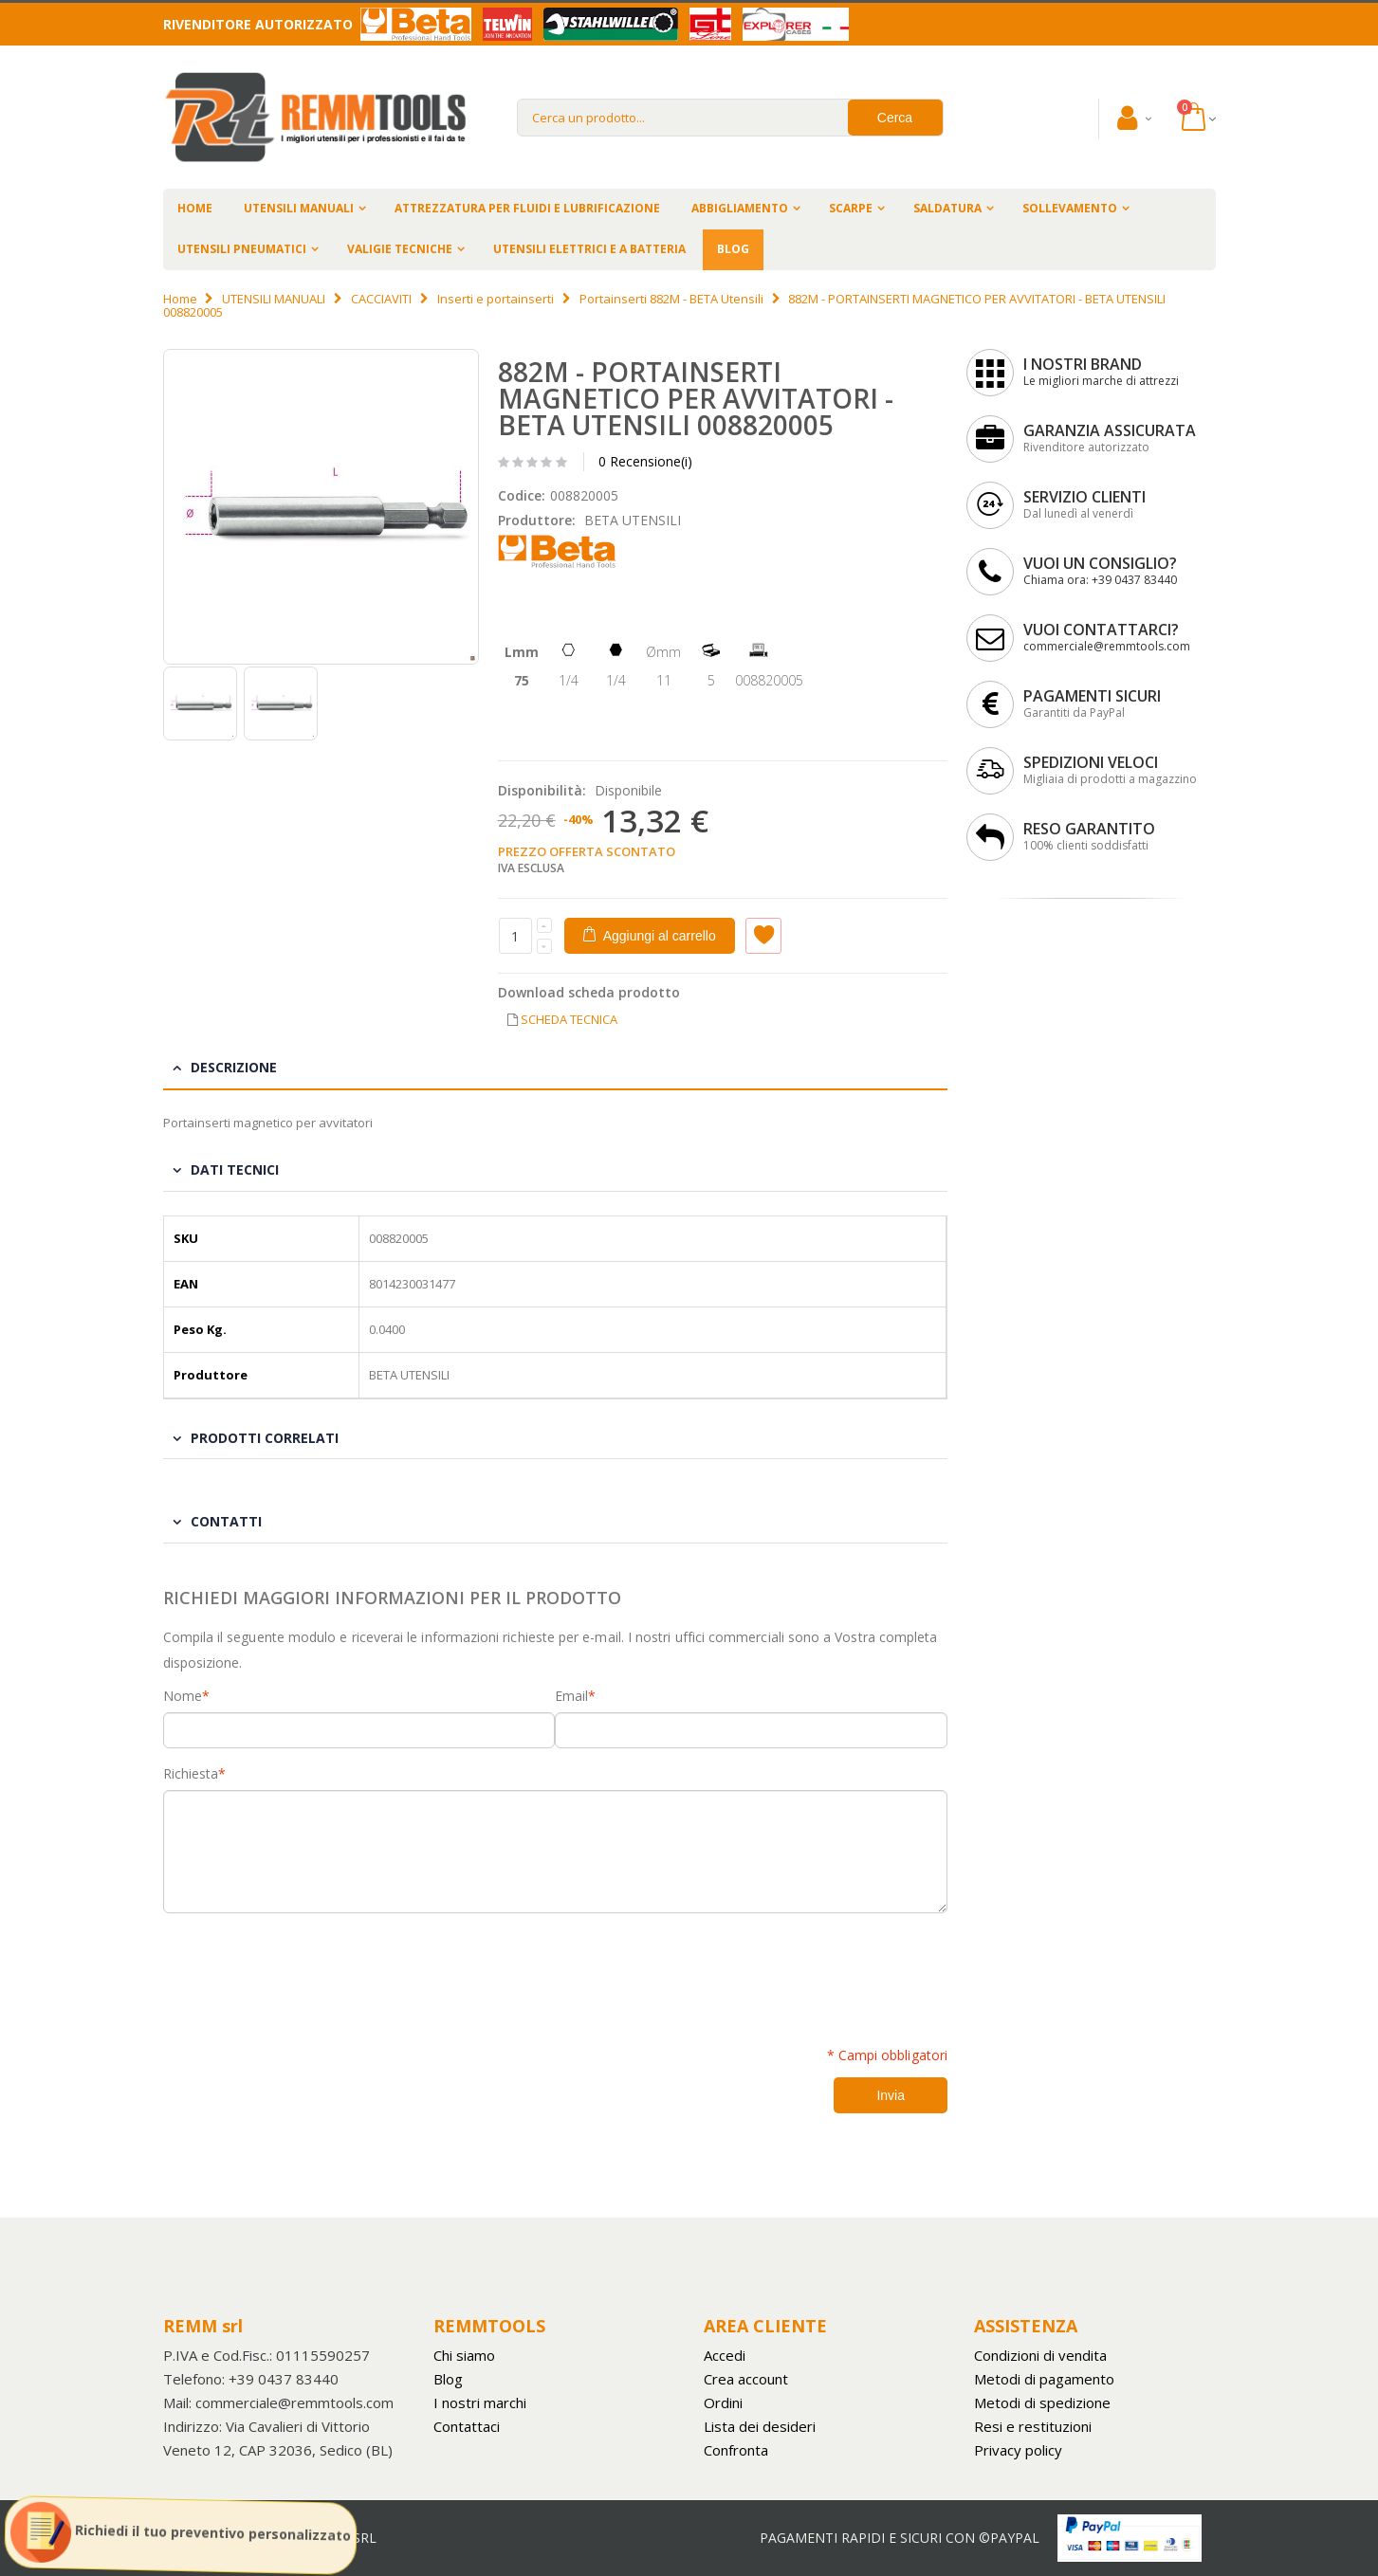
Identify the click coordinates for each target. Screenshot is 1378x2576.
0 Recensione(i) (645, 461)
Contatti (226, 1521)
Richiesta (190, 1774)
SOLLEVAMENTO (1069, 208)
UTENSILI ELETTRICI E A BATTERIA (589, 249)
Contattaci (466, 2426)
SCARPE (851, 208)
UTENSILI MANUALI (299, 208)
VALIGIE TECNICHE (399, 249)
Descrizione (234, 1067)
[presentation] (307, 1969)
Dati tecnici (235, 1169)
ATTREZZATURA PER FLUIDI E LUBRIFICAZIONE (527, 208)
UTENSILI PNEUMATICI (241, 249)
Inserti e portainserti (495, 298)
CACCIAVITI (381, 298)
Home (180, 298)
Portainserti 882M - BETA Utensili (671, 298)
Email (571, 1696)
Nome (182, 1696)
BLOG (733, 249)
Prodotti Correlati (265, 1438)
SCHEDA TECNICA (569, 1019)
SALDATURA (947, 208)
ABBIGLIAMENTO (739, 208)
